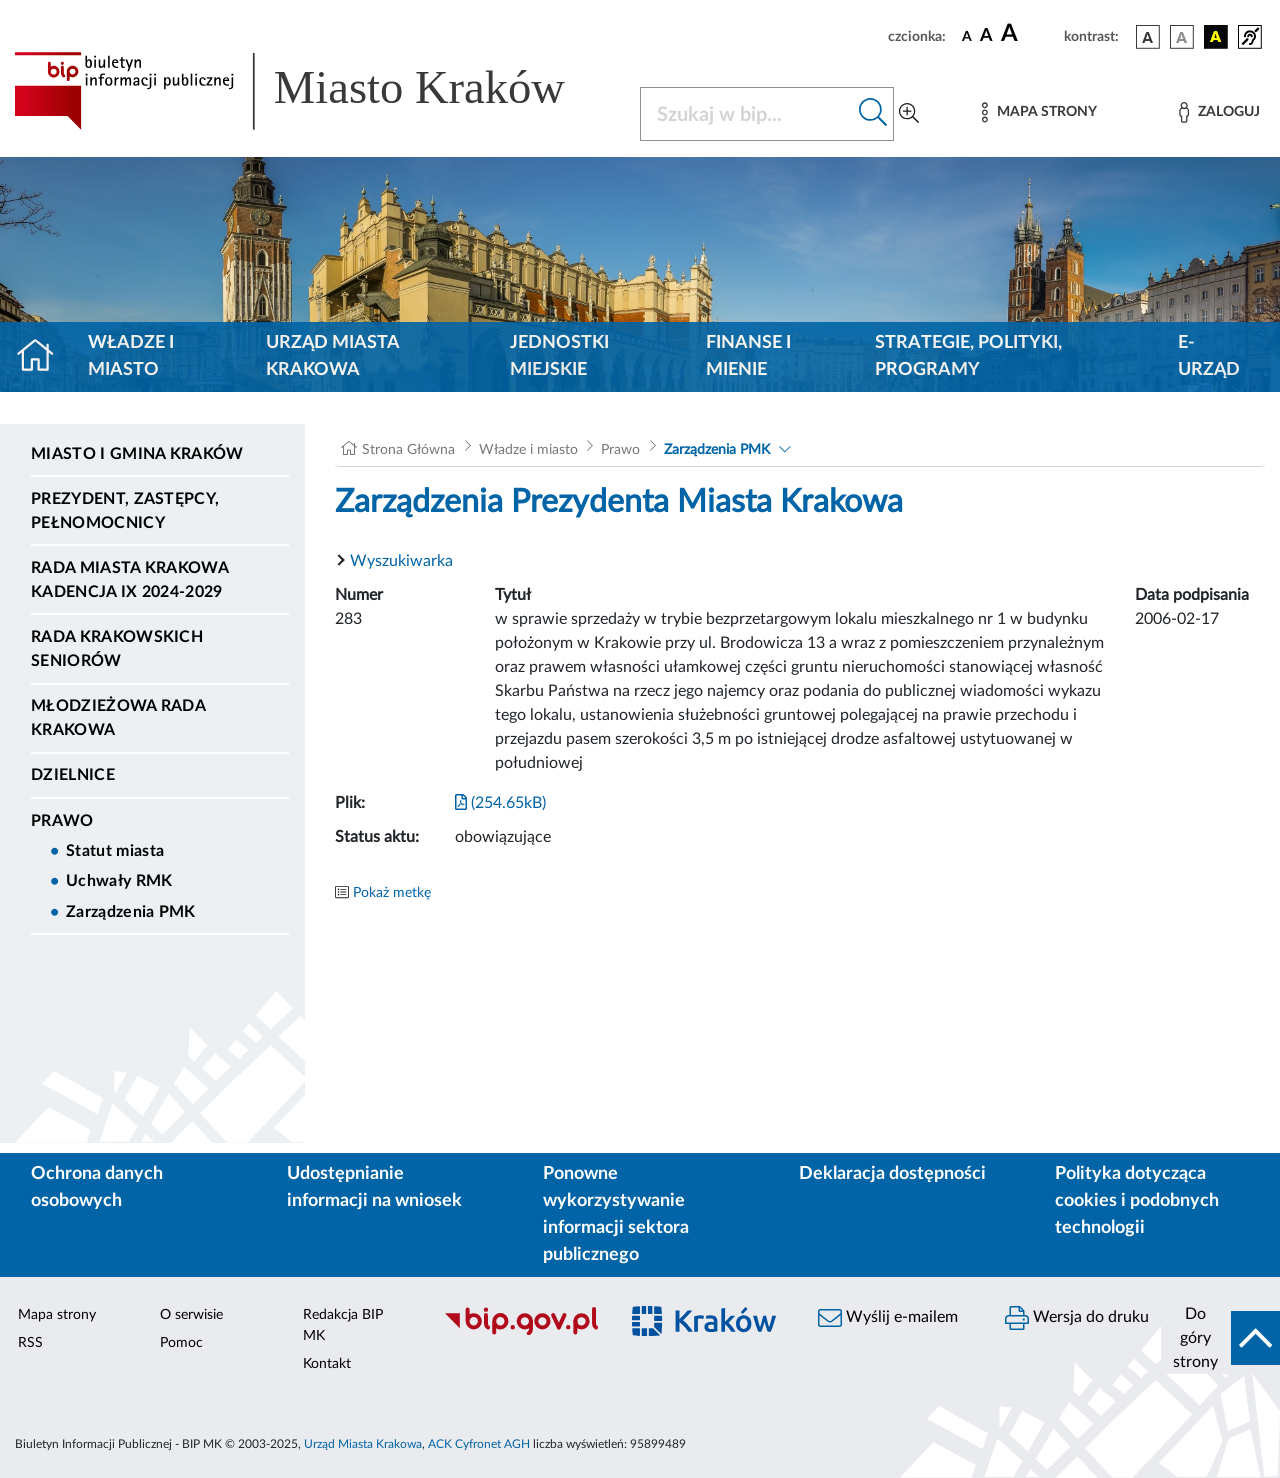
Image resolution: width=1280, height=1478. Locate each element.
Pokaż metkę (392, 893)
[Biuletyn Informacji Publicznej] (520, 1332)
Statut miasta (115, 851)
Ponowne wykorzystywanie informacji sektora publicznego (616, 1214)
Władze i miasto (131, 356)
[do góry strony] (1220, 1338)
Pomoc (181, 1343)
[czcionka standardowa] (967, 36)
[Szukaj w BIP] (747, 114)
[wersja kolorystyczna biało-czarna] (1182, 37)
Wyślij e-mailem (888, 1318)
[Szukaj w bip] (873, 114)
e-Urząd (1209, 356)
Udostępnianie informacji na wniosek (374, 1187)
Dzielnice (73, 775)
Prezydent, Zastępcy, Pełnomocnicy (125, 511)
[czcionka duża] (1029, 34)
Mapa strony (57, 1315)
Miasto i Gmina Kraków (137, 454)
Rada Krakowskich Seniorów (117, 649)
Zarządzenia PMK (131, 912)
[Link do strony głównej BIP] (315, 91)
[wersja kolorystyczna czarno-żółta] (1216, 37)
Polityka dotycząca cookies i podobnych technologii (1137, 1201)
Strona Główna (408, 450)
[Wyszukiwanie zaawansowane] (909, 114)
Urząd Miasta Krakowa (332, 356)
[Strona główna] (43, 357)
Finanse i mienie (748, 356)
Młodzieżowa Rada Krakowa (118, 718)
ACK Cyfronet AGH (479, 1444)
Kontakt (327, 1364)
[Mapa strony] (1039, 112)
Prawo (62, 821)
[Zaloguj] (1219, 112)
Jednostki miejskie (559, 356)
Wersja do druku (1077, 1318)
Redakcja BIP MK (343, 1325)
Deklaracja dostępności (892, 1174)
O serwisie (191, 1315)
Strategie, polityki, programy (968, 356)
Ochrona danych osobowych (97, 1187)
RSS (30, 1343)
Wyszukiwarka (401, 561)
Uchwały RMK (119, 881)
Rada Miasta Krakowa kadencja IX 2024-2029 (129, 580)
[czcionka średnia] (986, 36)
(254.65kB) (500, 803)
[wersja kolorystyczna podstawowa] (1148, 37)
